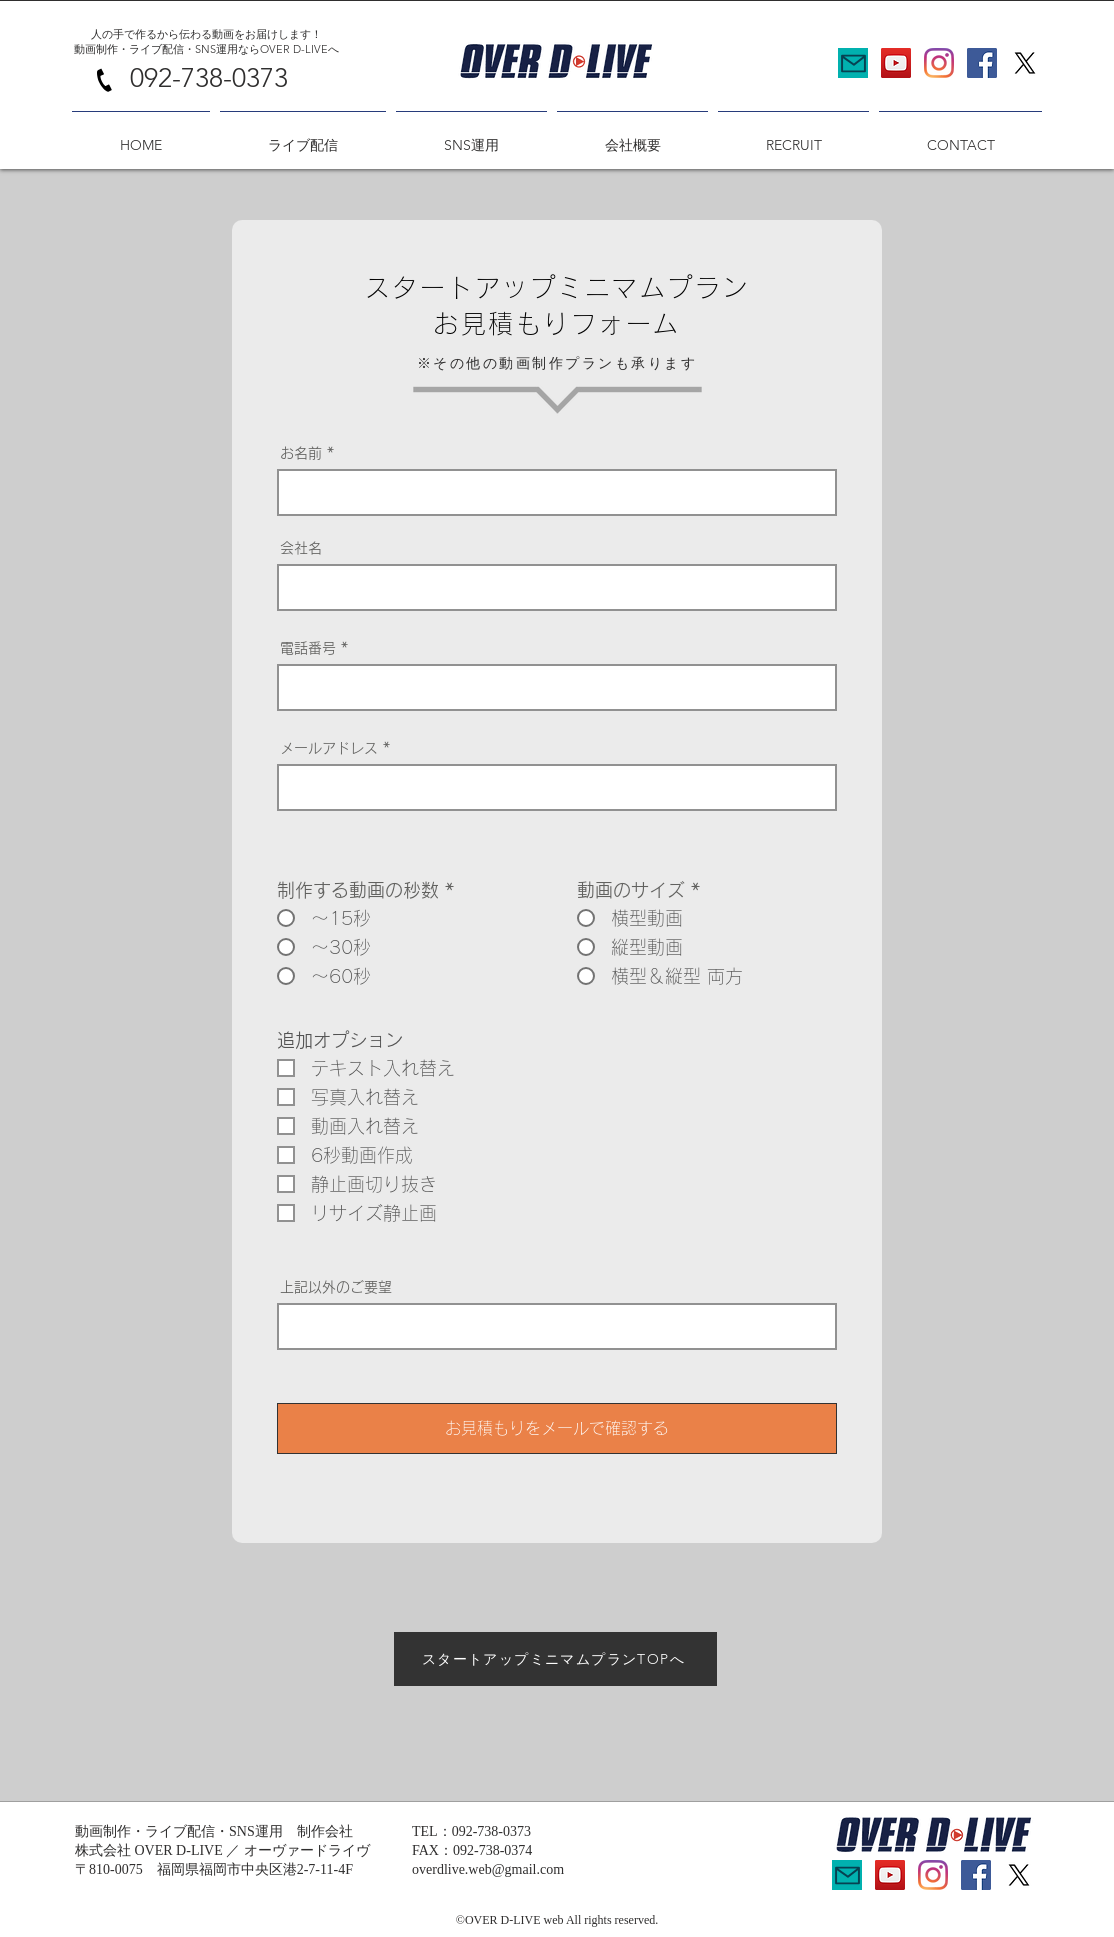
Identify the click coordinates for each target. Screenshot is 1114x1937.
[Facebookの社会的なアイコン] (982, 63)
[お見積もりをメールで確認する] (557, 1428)
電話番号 (308, 648)
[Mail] (853, 63)
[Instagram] (939, 63)
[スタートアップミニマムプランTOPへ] (555, 1659)
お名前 (301, 453)
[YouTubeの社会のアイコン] (896, 63)
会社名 (301, 548)
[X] (1025, 63)
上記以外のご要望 (336, 1287)
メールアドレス (329, 748)
